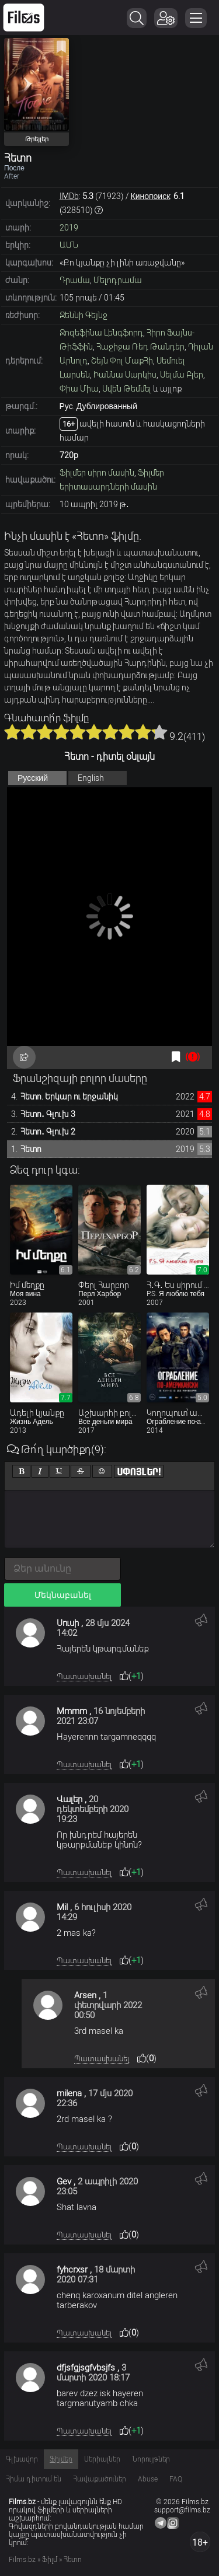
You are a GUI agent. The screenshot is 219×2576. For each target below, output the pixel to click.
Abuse (148, 2479)
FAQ (175, 2479)
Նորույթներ (151, 2459)
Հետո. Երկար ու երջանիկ (69, 1096)
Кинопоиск (151, 196)
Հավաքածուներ (99, 2479)
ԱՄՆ (69, 245)
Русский (33, 778)
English (91, 778)
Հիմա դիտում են (33, 2479)
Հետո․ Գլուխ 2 (47, 1131)
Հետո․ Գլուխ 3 (47, 1114)
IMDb (69, 196)
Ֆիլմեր (61, 2459)
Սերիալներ (102, 2459)
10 (159, 732)
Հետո (30, 1149)
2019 (69, 227)
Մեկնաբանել (62, 1595)
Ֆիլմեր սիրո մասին (97, 472)
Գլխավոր (22, 2459)
